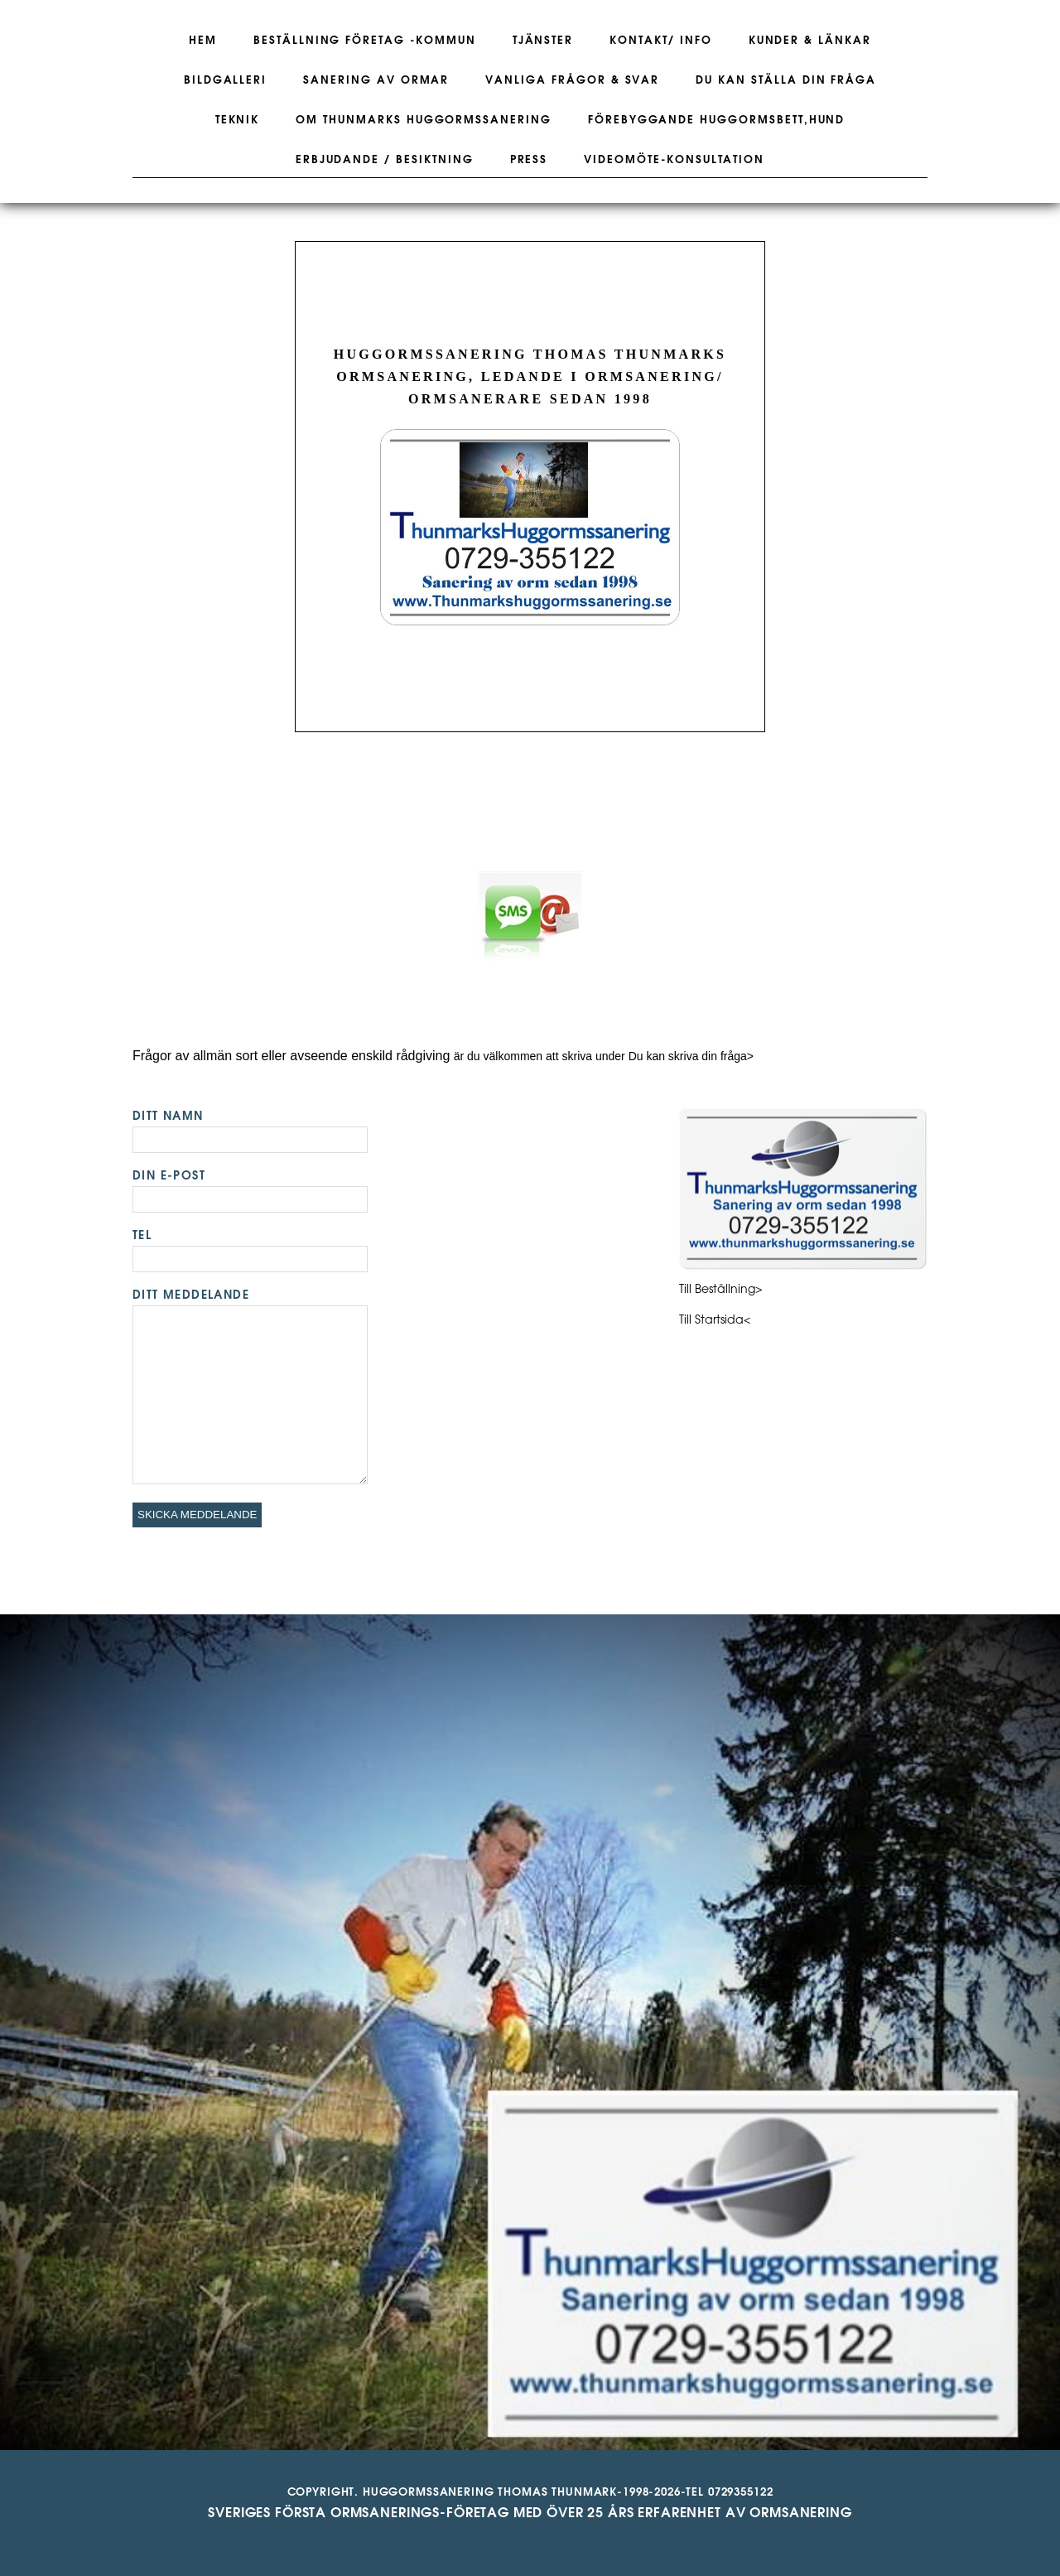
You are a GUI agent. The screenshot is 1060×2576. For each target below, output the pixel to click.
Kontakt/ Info (660, 41)
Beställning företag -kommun (364, 41)
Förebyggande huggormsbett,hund (717, 120)
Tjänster (543, 41)
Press (529, 160)
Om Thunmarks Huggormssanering (424, 120)
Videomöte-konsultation (674, 160)
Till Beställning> (720, 1290)
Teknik (237, 120)
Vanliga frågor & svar (572, 80)
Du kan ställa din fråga (786, 80)
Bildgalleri (225, 80)
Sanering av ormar (376, 80)
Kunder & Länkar (810, 41)
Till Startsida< (714, 1320)
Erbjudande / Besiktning (385, 160)
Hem (203, 41)
